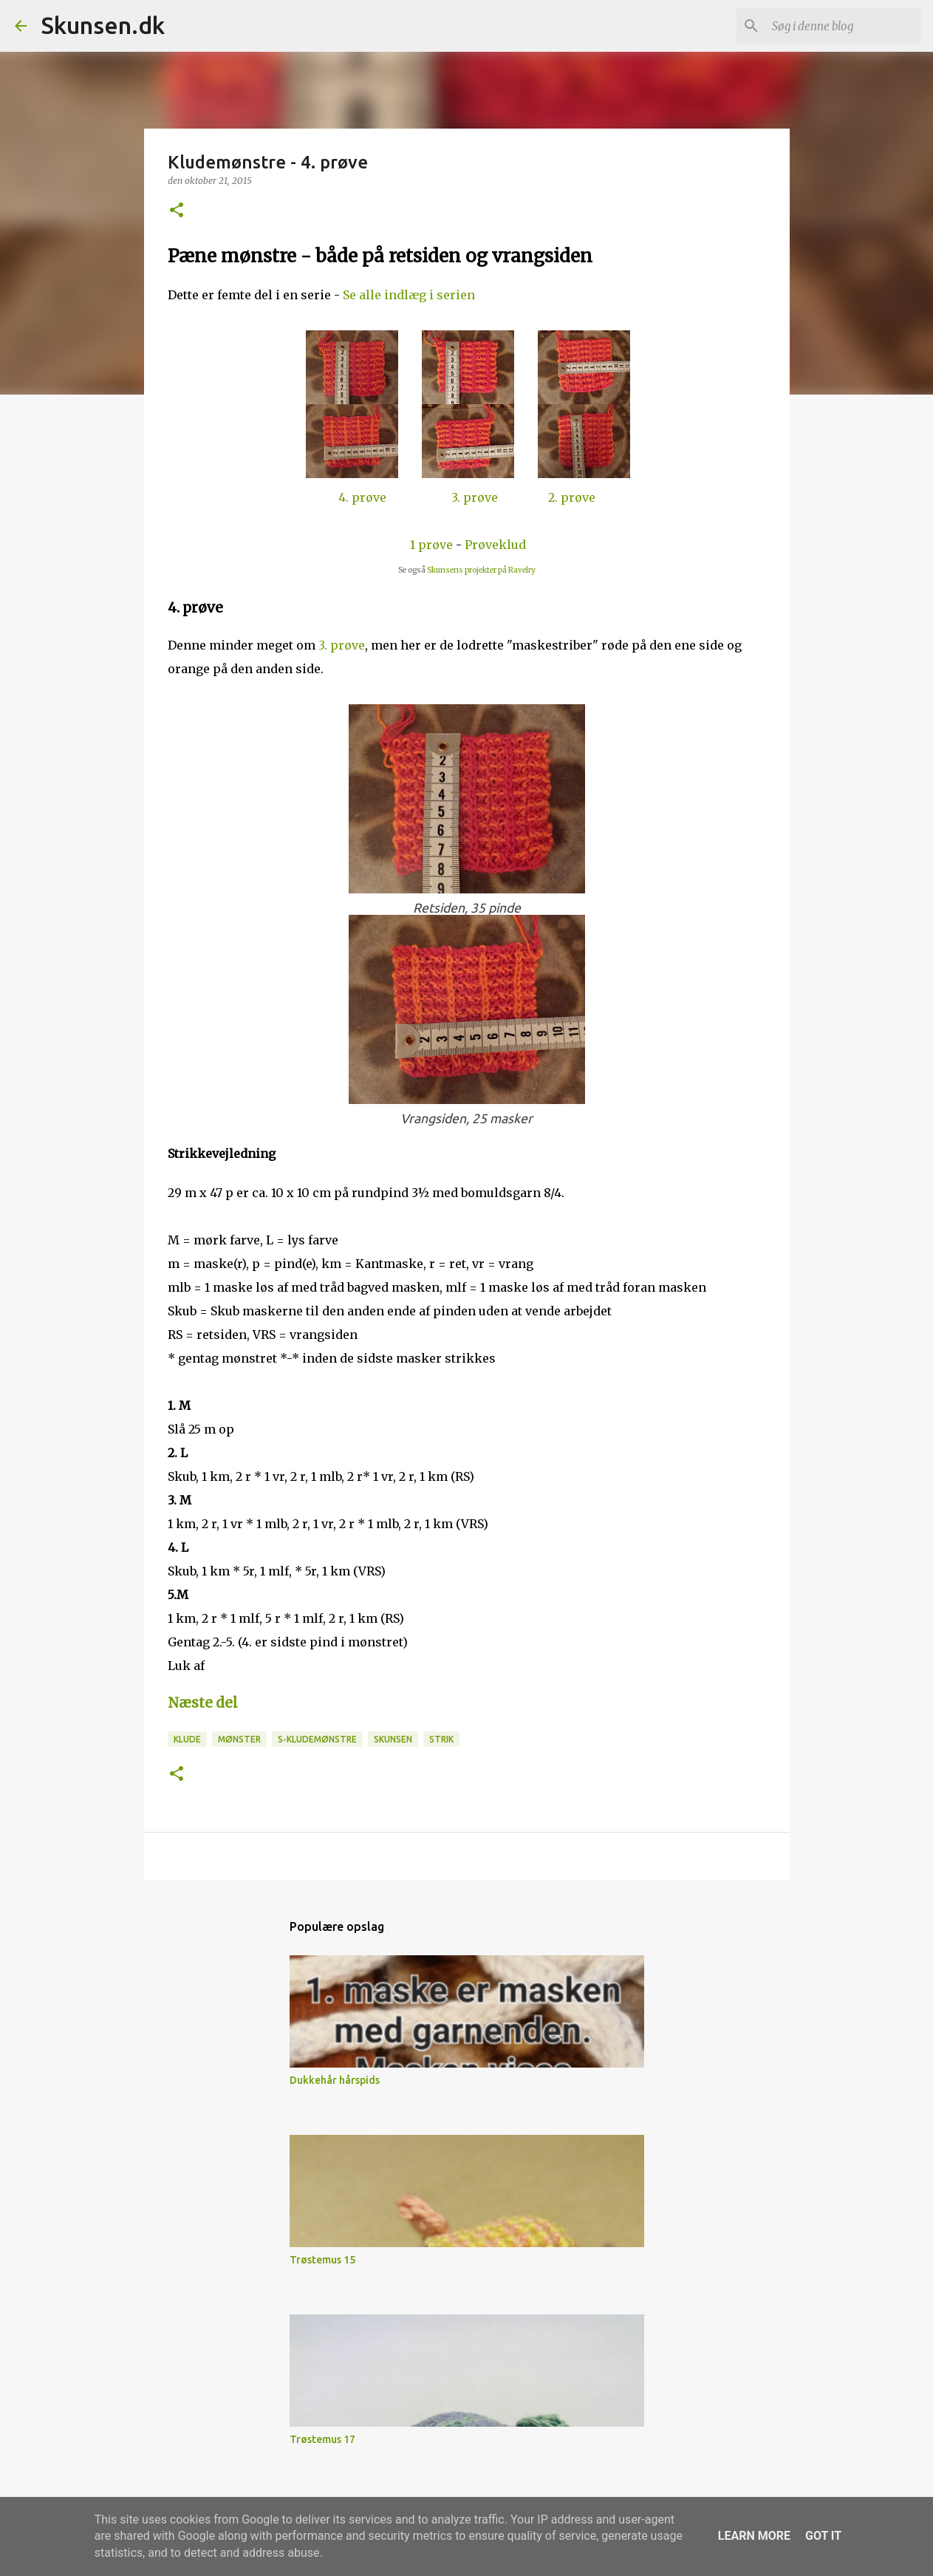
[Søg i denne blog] (843, 26)
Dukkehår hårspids (335, 2080)
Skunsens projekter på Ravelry (481, 570)
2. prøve (571, 497)
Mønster (239, 1739)
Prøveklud (495, 544)
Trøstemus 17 (322, 2439)
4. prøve (362, 497)
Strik (441, 1739)
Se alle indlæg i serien (409, 294)
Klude (187, 1739)
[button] (176, 211)
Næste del (203, 1702)
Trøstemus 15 (322, 2260)
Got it (823, 2536)
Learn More (754, 2536)
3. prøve (474, 497)
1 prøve (431, 544)
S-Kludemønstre (317, 1739)
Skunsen (393, 1739)
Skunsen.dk (103, 25)
